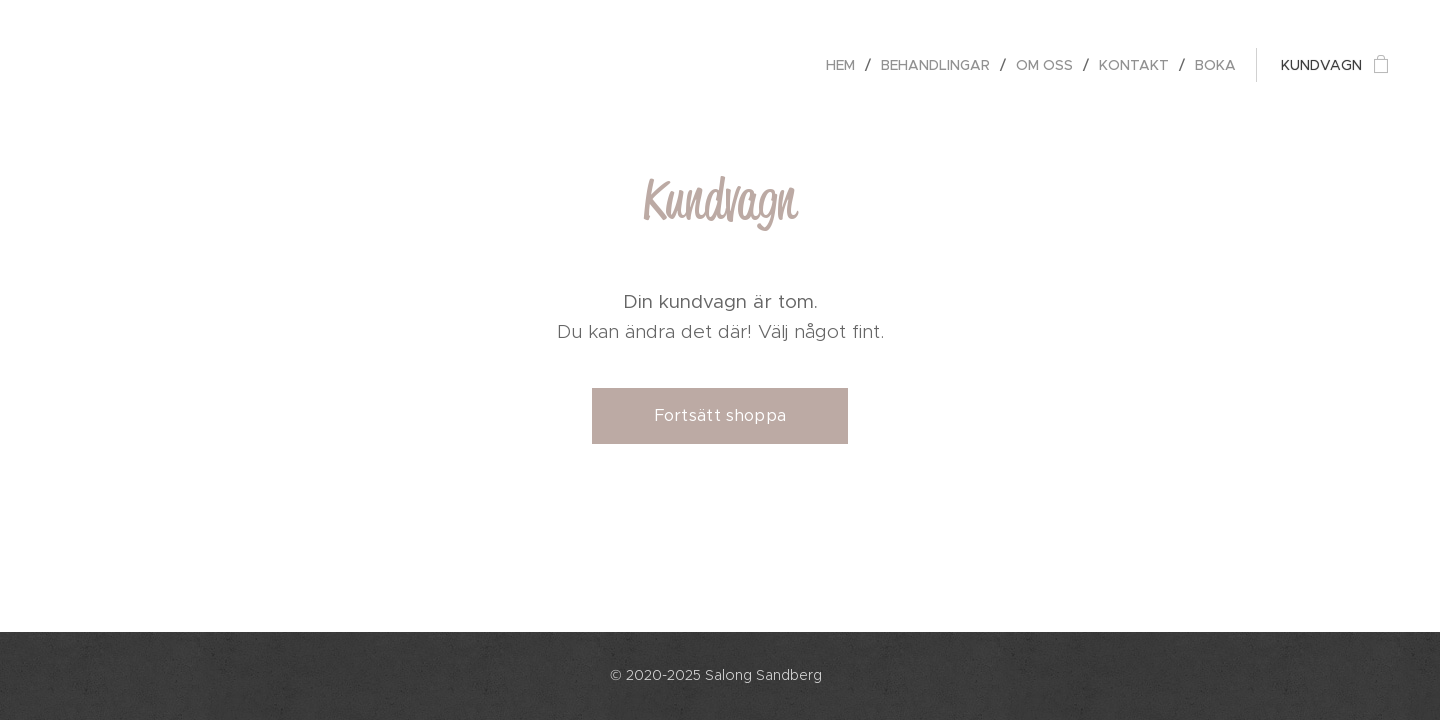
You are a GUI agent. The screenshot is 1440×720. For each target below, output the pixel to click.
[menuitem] (846, 65)
